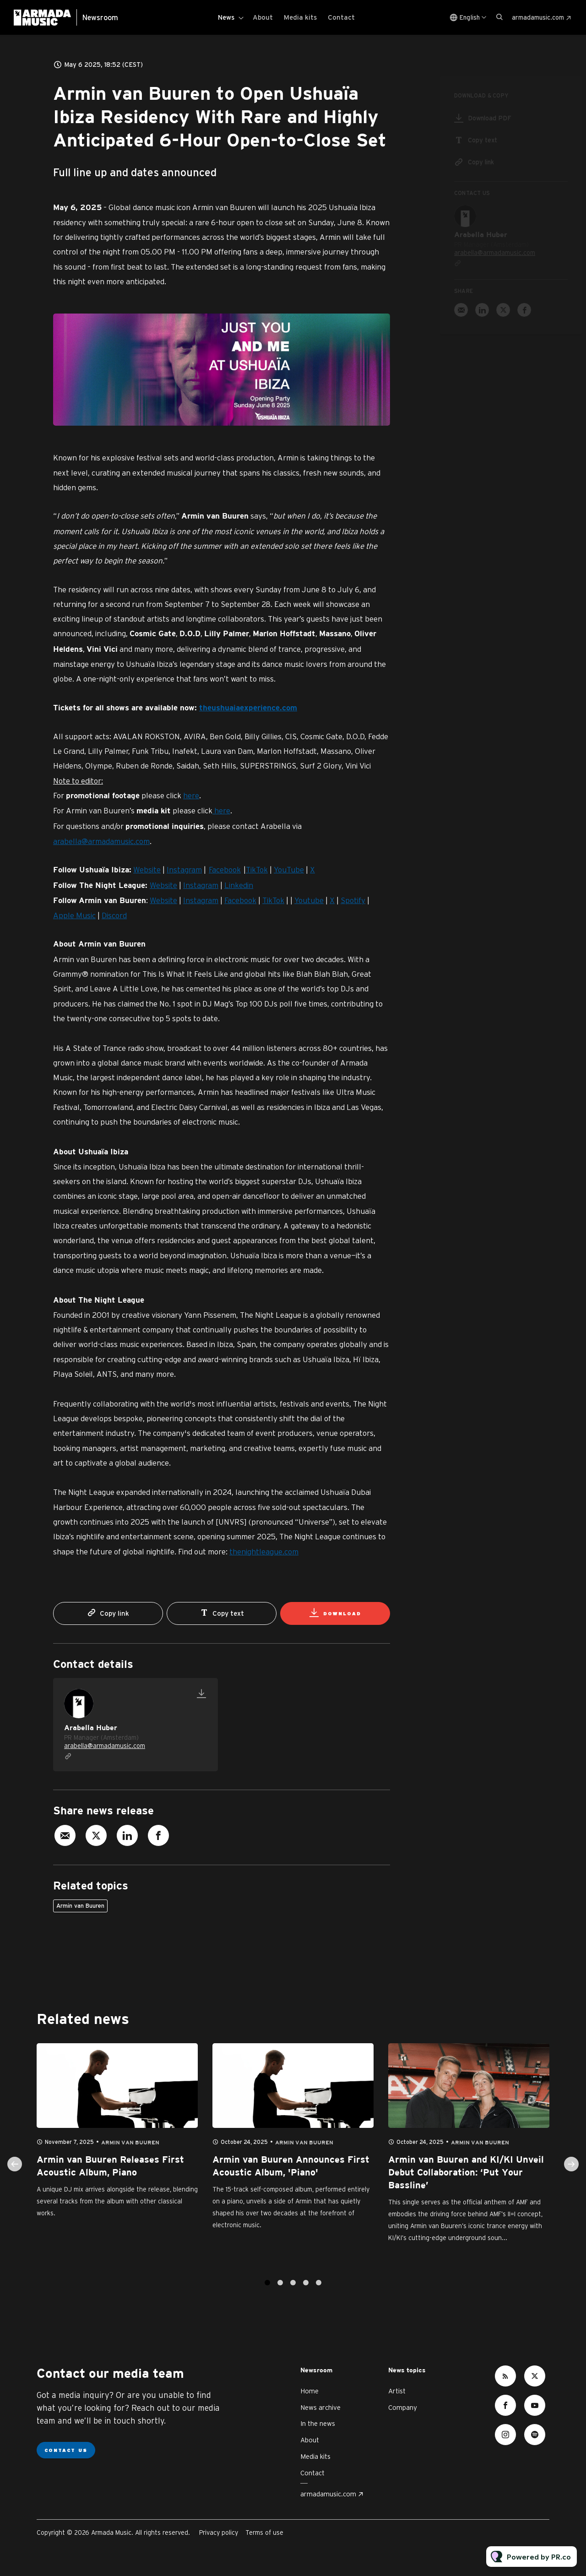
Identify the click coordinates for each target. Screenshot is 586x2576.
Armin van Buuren (80, 1905)
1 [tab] (267, 2292)
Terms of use (264, 2532)
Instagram (184, 871)
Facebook (225, 871)
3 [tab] (293, 2292)
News (226, 17)
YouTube (289, 871)
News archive (320, 2407)
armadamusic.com (538, 17)
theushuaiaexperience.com (248, 710)
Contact (341, 17)
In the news (317, 2423)
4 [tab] (306, 2292)
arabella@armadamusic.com (101, 843)
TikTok (257, 871)
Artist (397, 2391)
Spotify (353, 902)
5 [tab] (318, 2292)
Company (402, 2407)
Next (571, 2173)
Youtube (309, 902)
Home (309, 2391)
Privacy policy (218, 2532)
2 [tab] (280, 2292)
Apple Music (74, 917)
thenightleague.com (263, 1553)
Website (147, 871)
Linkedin (238, 886)
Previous (14, 2173)
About (263, 17)
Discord (114, 917)
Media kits (300, 17)
